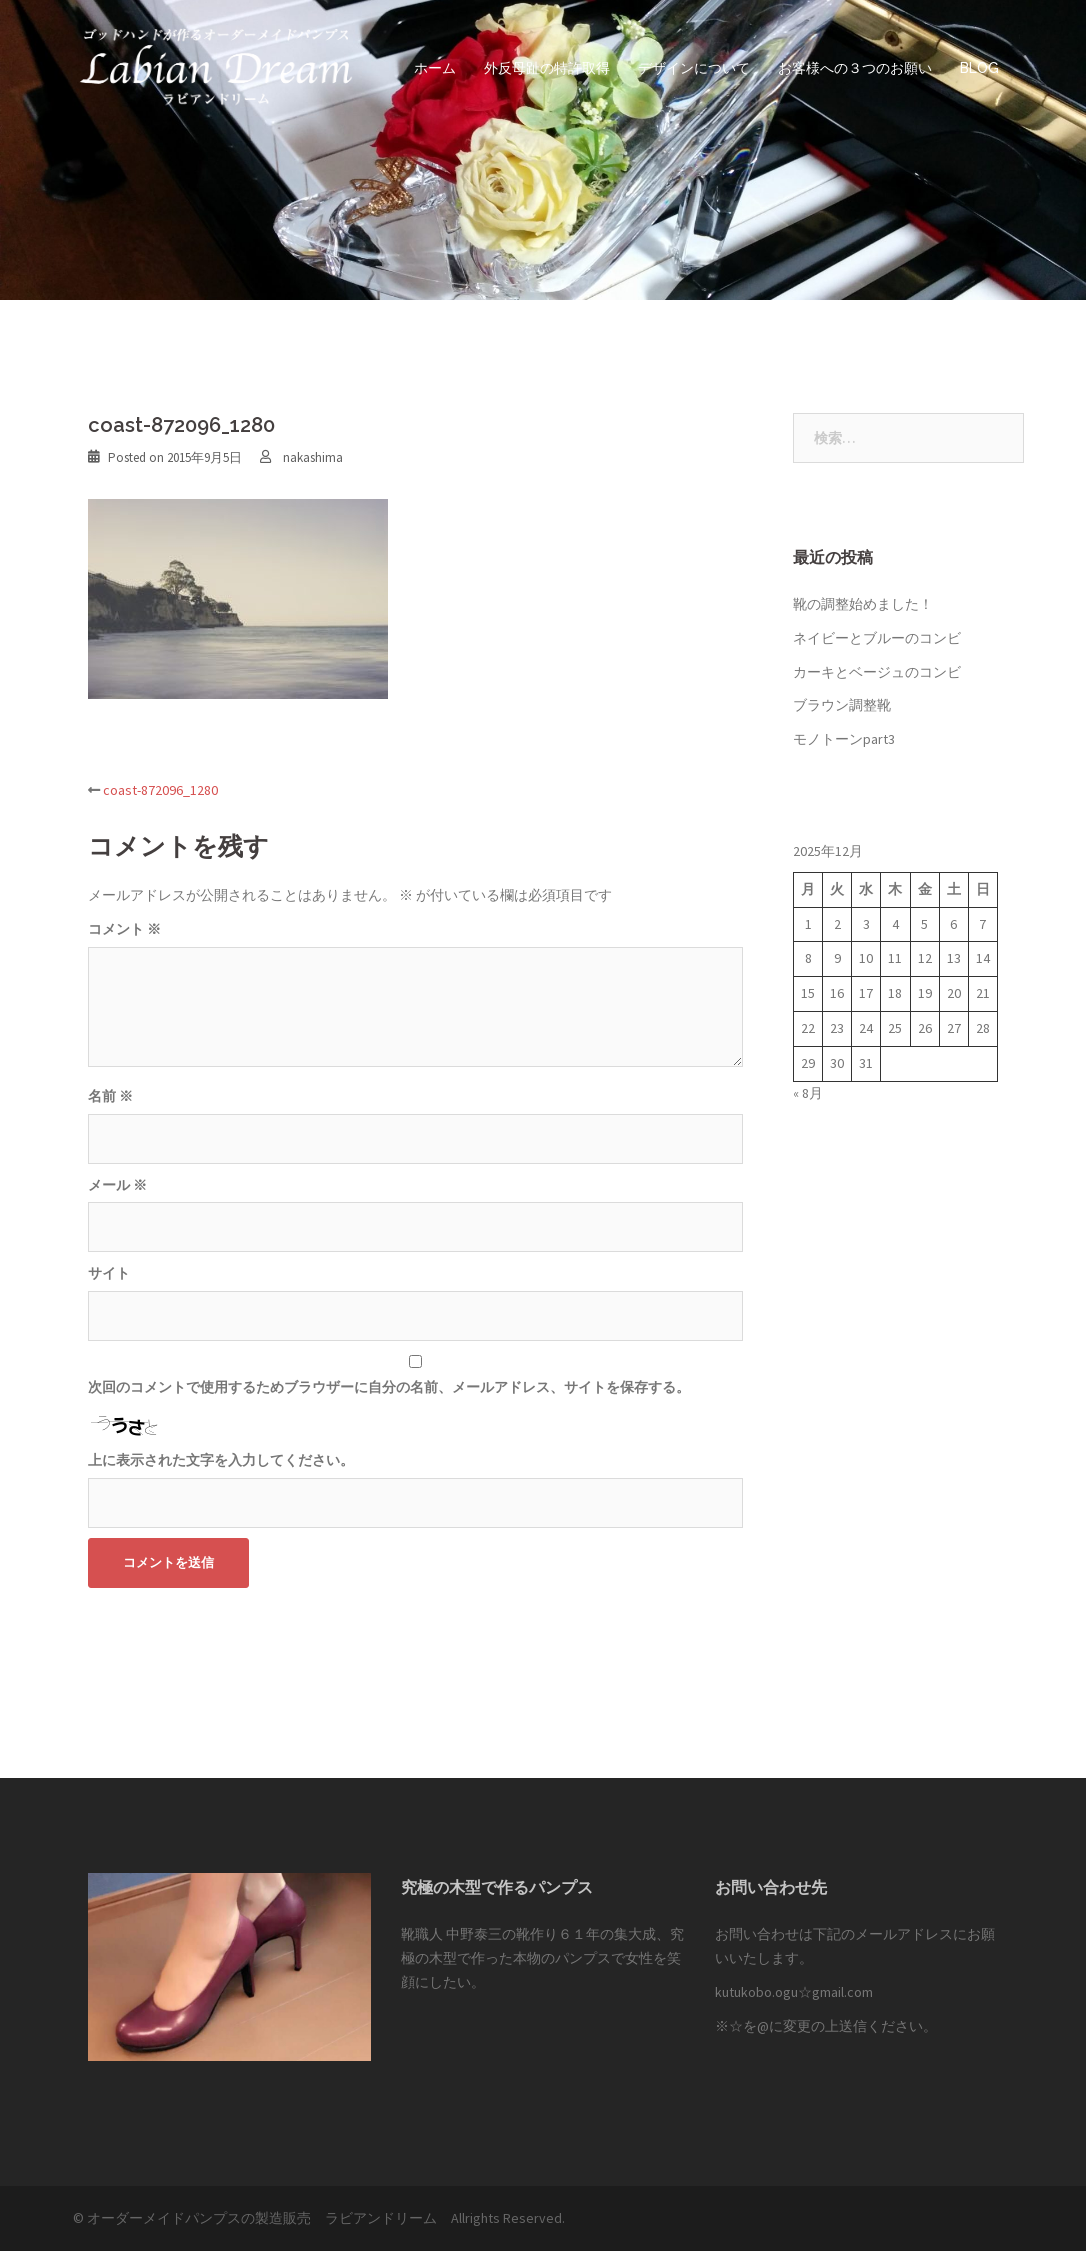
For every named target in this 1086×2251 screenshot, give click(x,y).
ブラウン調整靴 (842, 705)
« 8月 (808, 1093)
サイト (109, 1273)
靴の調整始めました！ (863, 604)
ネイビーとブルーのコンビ (877, 638)
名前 (110, 1096)
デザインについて (694, 68)
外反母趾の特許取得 (547, 68)
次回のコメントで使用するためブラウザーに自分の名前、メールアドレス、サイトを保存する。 (389, 1387)
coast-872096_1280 (160, 790)
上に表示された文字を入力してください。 (221, 1460)
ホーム (435, 68)
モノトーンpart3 (844, 739)
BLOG (979, 68)
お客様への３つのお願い (855, 68)
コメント (124, 929)
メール (117, 1185)
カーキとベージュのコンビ (877, 672)
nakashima (313, 457)
